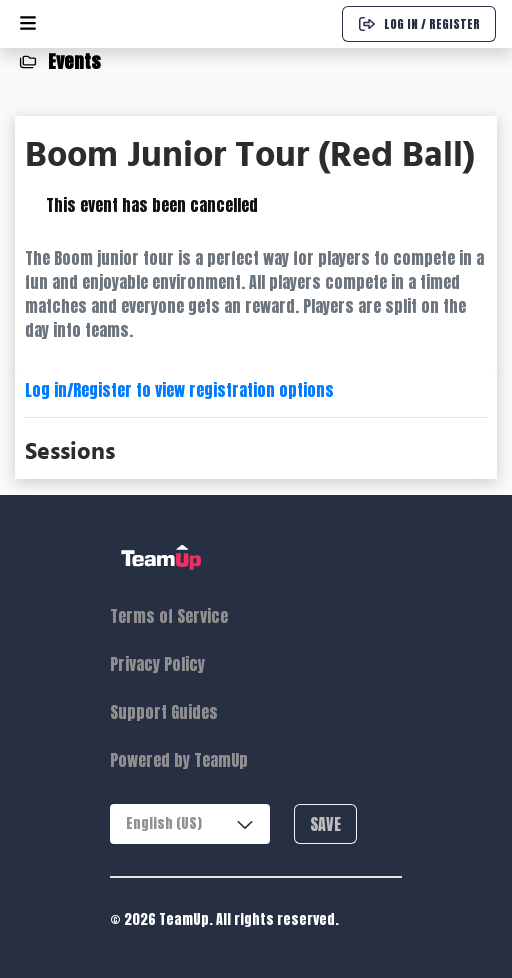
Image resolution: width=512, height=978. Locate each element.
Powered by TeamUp (179, 760)
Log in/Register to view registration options (179, 390)
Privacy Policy (157, 664)
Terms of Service (169, 616)
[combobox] (190, 824)
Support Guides (164, 712)
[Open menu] (28, 24)
